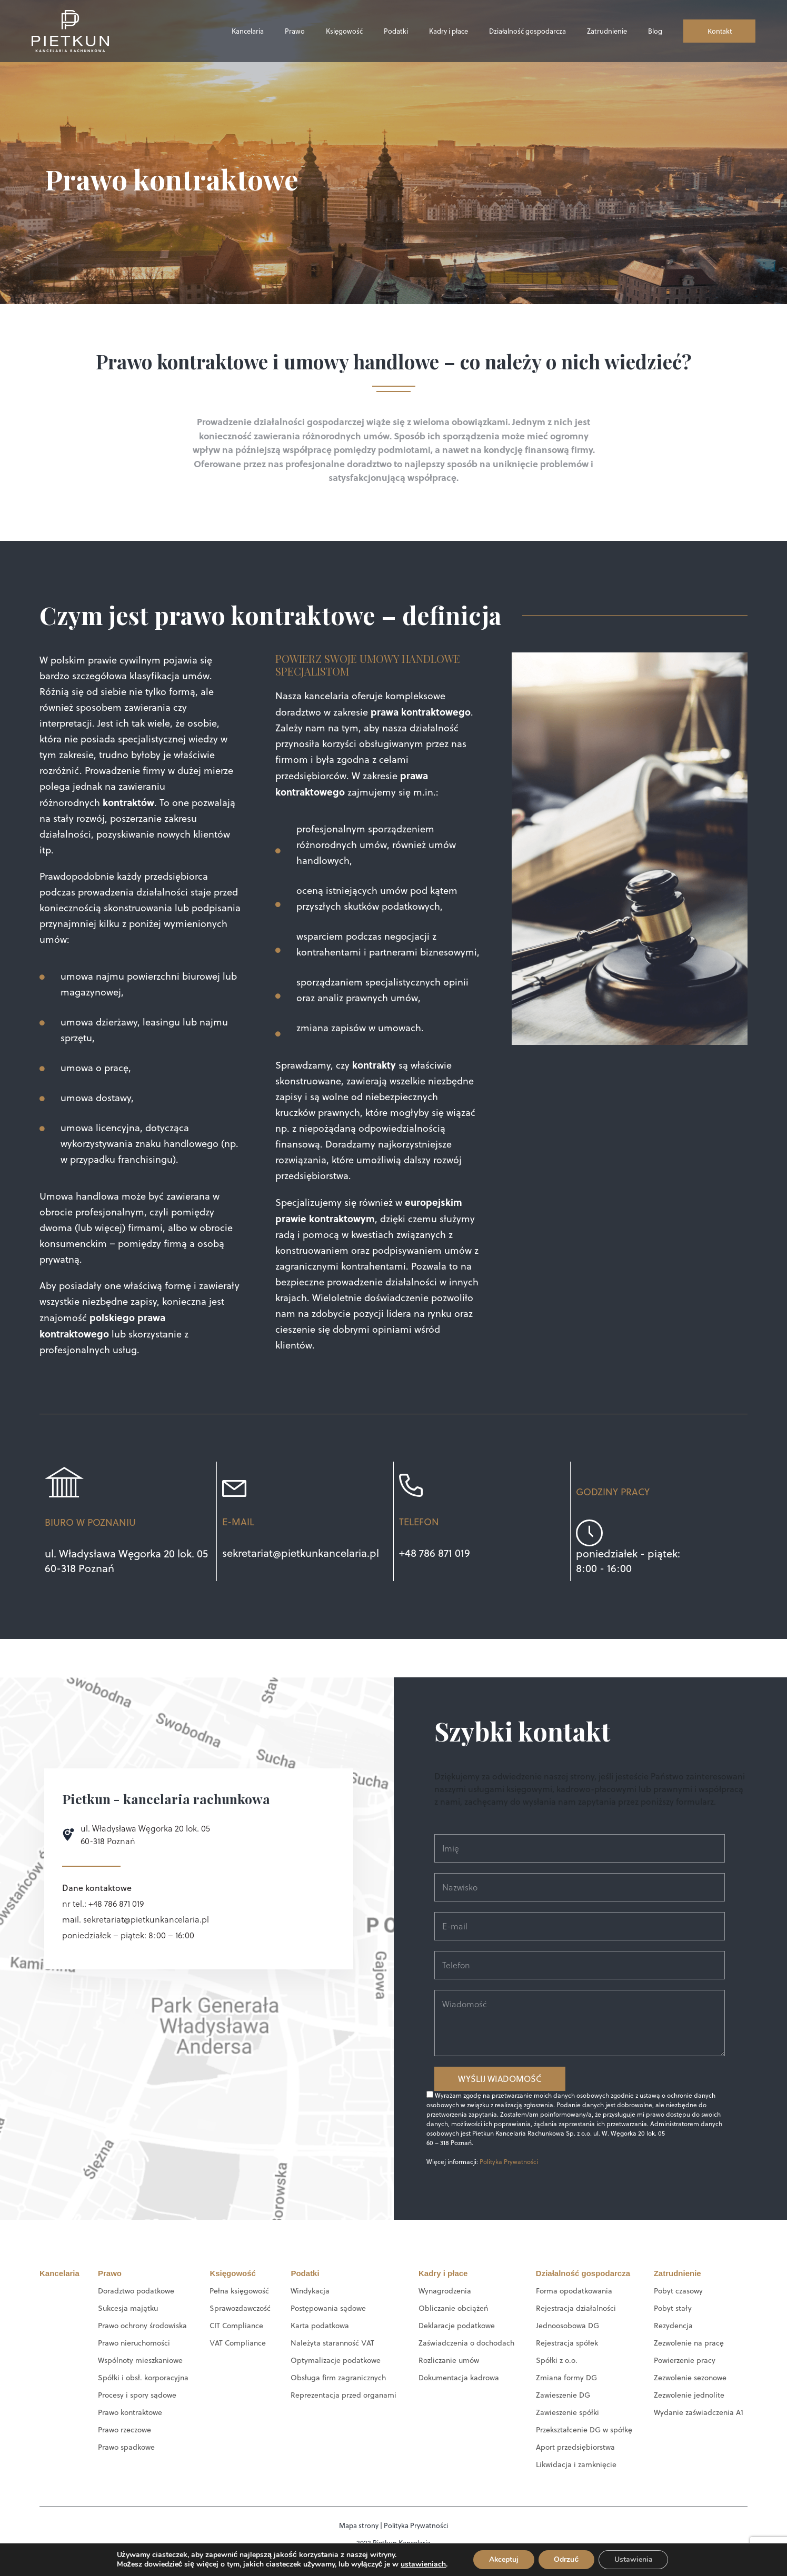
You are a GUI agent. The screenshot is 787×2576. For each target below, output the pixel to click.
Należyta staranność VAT (332, 2343)
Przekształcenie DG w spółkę (584, 2429)
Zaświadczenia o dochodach (466, 2343)
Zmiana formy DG (566, 2377)
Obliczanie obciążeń (453, 2308)
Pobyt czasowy (678, 2291)
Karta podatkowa (320, 2325)
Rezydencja (673, 2325)
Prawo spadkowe (126, 2447)
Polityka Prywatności (509, 2161)
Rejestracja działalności (576, 2308)
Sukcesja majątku (128, 2308)
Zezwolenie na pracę (689, 2343)
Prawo (293, 31)
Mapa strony (358, 2525)
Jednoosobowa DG (567, 2325)
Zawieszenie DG (563, 2395)
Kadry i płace (446, 31)
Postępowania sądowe (328, 2308)
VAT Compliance (237, 2343)
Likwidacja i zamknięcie (576, 2464)
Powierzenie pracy (684, 2360)
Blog (653, 31)
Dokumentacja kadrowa (459, 2377)
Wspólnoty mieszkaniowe (140, 2360)
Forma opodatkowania (574, 2291)
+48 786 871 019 (434, 1553)
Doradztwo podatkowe (136, 2291)
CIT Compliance (236, 2325)
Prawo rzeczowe (124, 2429)
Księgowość (342, 31)
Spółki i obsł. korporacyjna (143, 2377)
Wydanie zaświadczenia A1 (698, 2412)
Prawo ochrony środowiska (142, 2325)
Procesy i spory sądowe (137, 2395)
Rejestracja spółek (567, 2343)
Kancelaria (246, 31)
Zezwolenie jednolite (689, 2395)
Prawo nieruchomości (134, 2343)
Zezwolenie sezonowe (690, 2377)
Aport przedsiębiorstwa (575, 2447)
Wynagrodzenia (445, 2291)
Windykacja (310, 2291)
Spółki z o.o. (556, 2360)
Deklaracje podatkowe (457, 2325)
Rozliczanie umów (449, 2360)
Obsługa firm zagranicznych (338, 2377)
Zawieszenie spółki (567, 2412)
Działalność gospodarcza (525, 31)
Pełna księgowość (239, 2291)
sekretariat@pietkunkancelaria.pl (300, 1553)
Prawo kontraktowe (130, 2412)
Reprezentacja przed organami (343, 2395)
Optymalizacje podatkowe (336, 2360)
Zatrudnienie (605, 31)
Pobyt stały (673, 2308)
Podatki (394, 31)
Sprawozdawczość (240, 2308)
